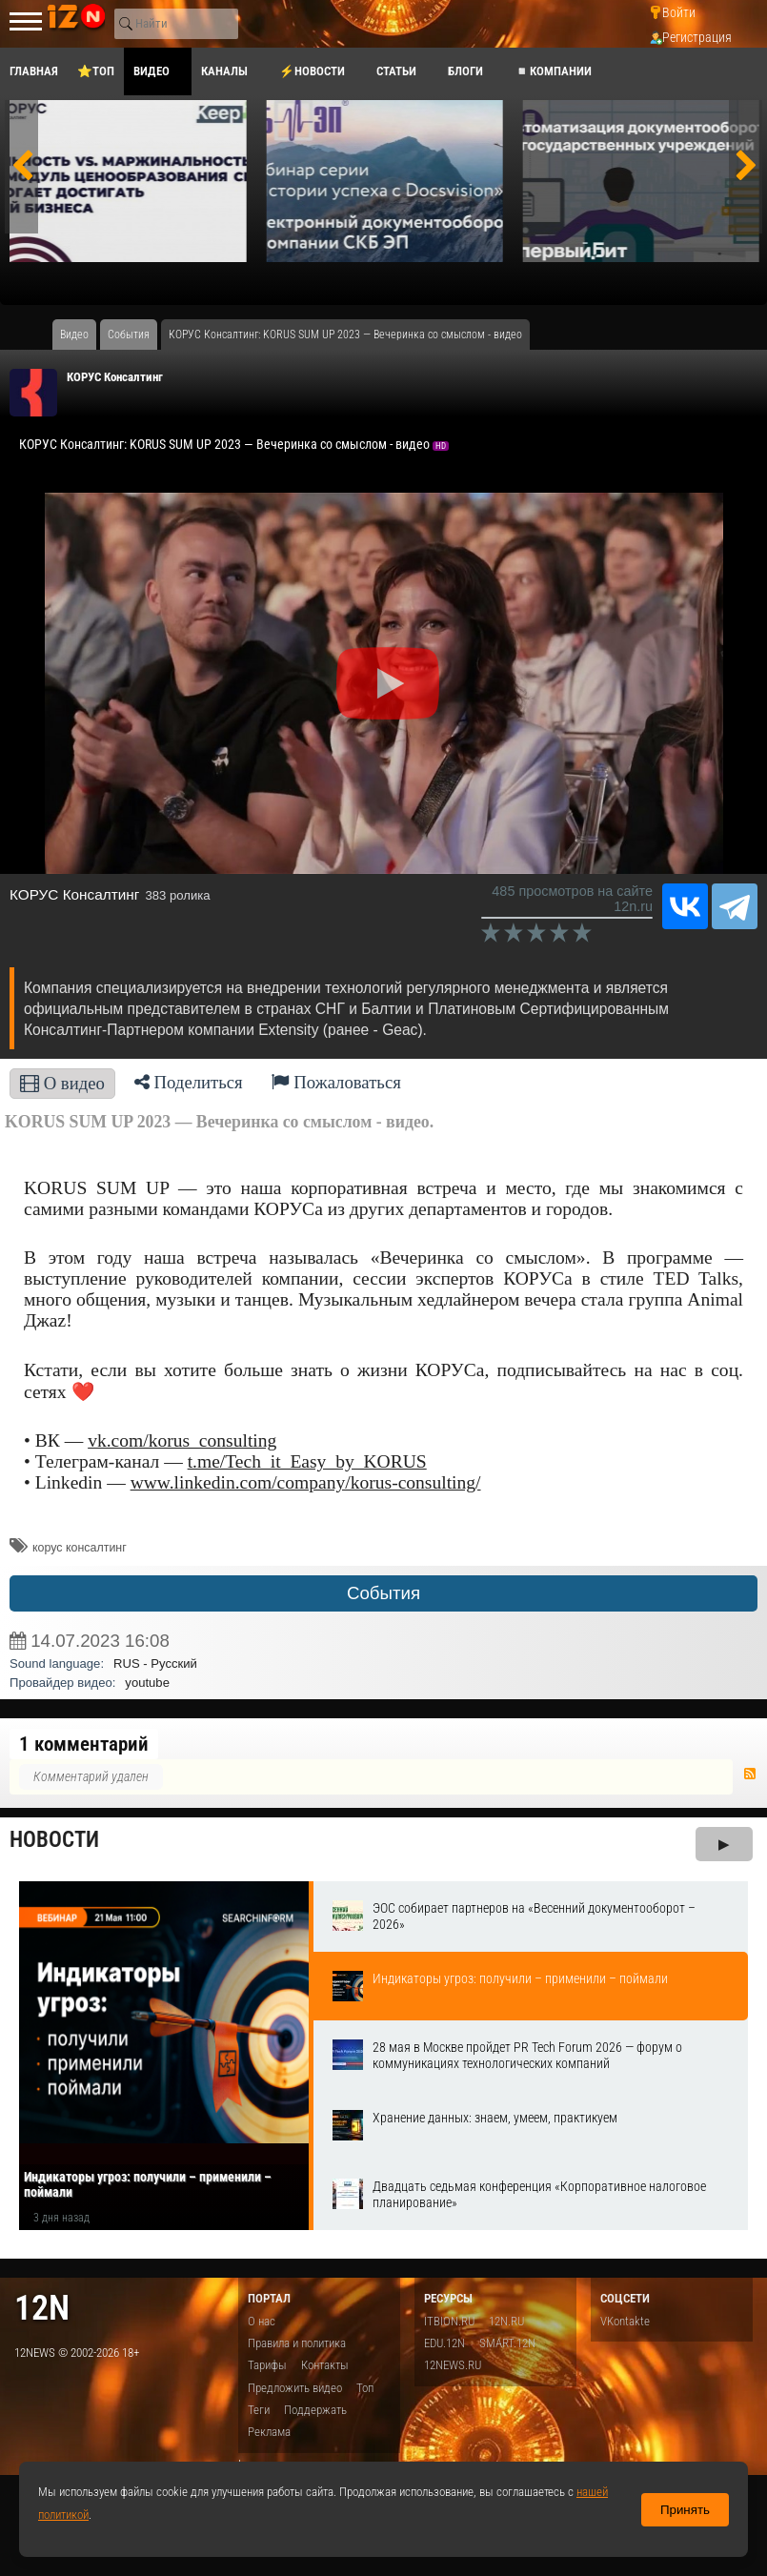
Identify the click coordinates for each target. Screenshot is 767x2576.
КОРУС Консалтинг (115, 377)
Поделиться (188, 1082)
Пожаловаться (336, 1082)
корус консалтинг (79, 1547)
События (383, 1593)
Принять (685, 2510)
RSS (749, 1773)
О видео (62, 1083)
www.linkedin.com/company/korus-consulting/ (306, 1482)
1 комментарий (84, 1744)
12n (42, 2308)
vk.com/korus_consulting (182, 1440)
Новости (54, 1840)
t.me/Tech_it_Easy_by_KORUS (307, 1461)
